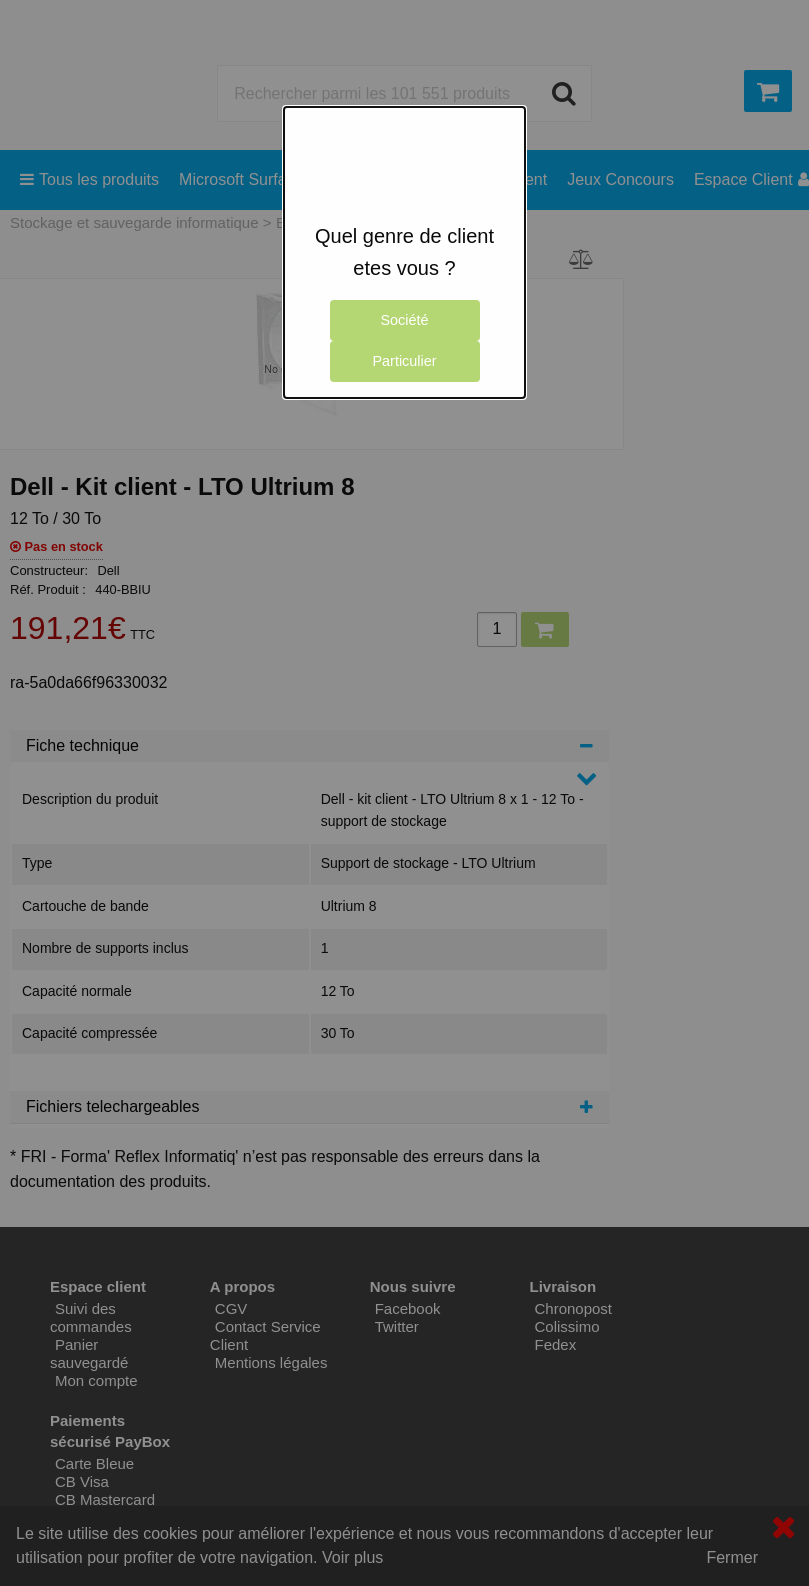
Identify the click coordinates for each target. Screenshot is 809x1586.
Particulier (405, 361)
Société (405, 320)
